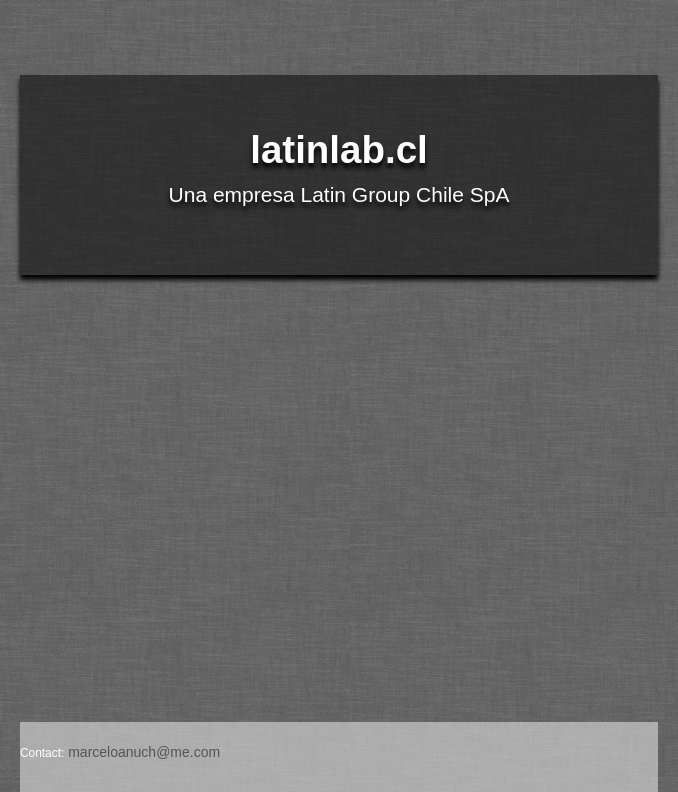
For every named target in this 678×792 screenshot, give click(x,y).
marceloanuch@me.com (144, 752)
